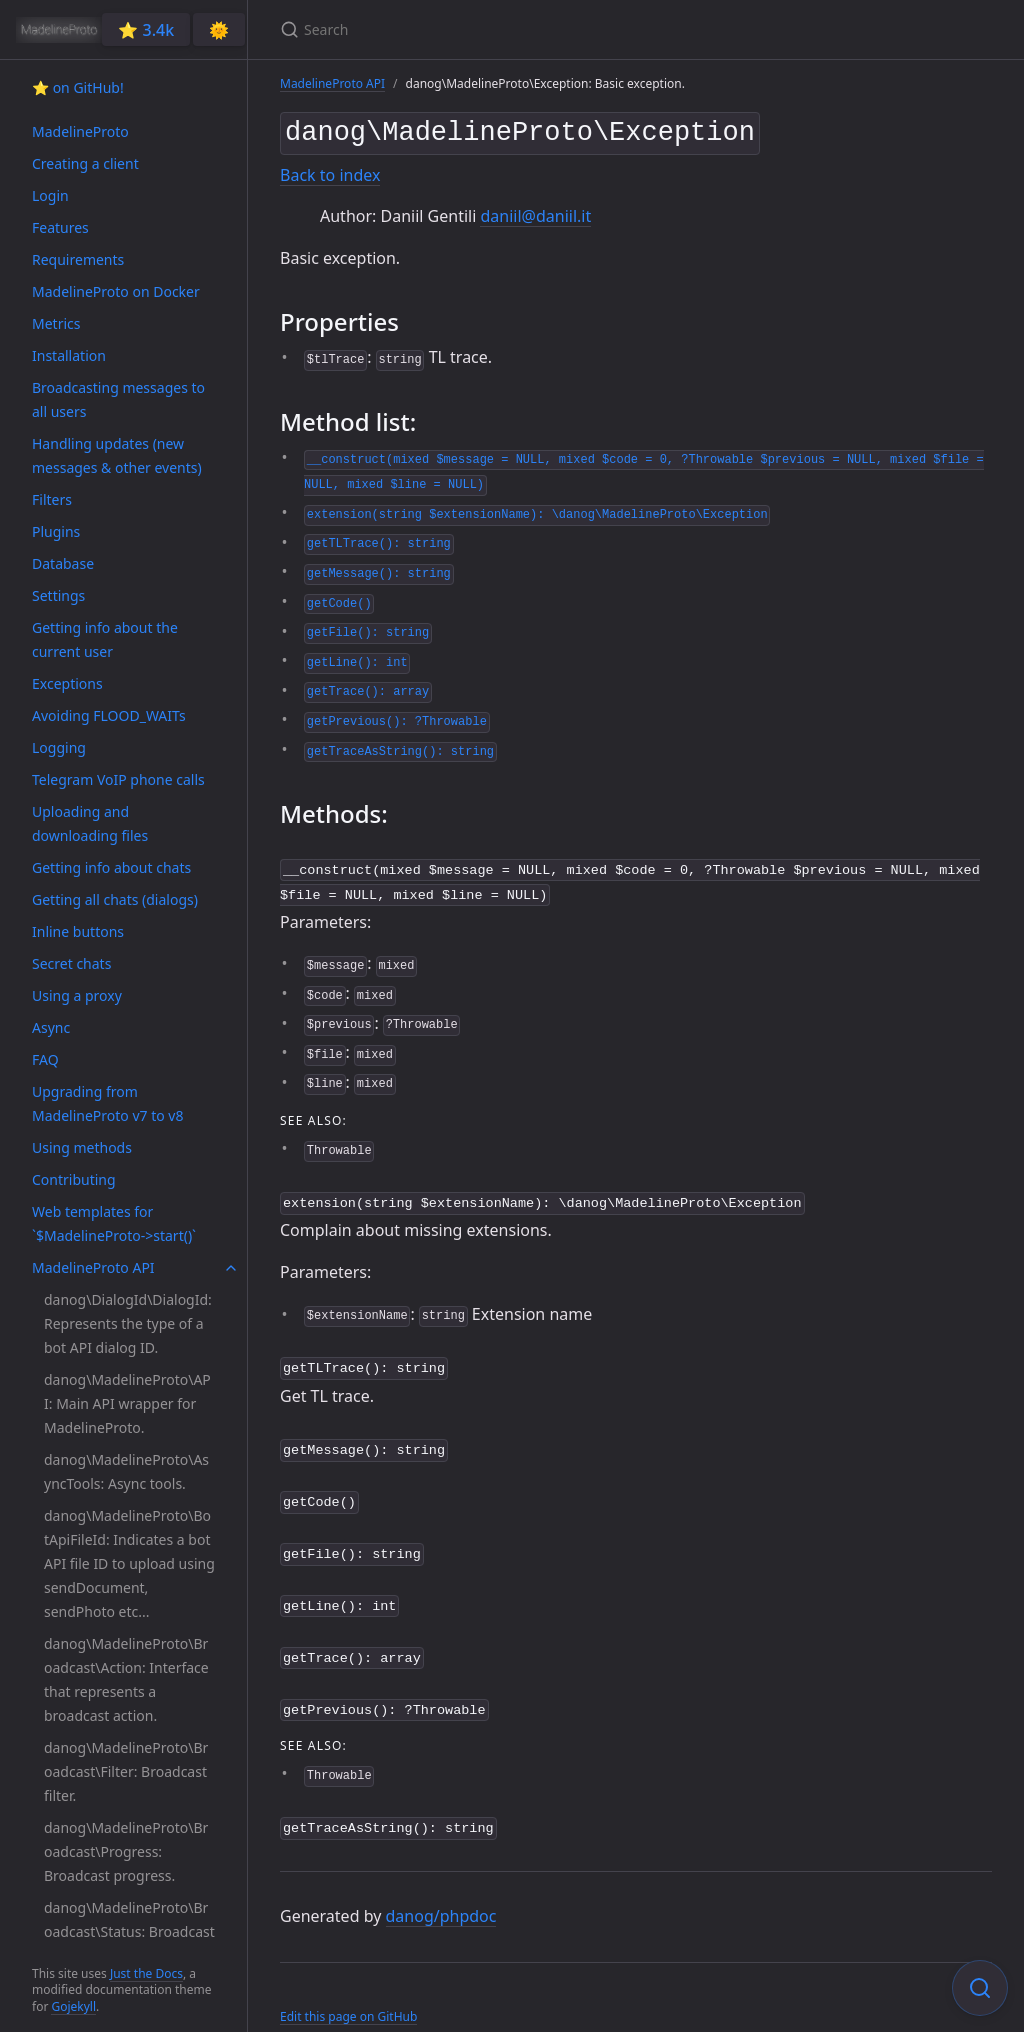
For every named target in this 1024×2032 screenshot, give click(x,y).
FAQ (45, 1059)
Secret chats (71, 963)
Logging (59, 747)
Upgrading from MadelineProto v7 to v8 (107, 1103)
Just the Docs (146, 1973)
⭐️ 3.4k (146, 30)
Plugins (56, 531)
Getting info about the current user (105, 639)
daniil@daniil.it (535, 212)
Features (60, 227)
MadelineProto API (93, 1267)
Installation (69, 355)
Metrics (56, 323)
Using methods (82, 1147)
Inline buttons (78, 931)
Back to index (330, 171)
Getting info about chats (111, 867)
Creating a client (85, 163)
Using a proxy (77, 995)
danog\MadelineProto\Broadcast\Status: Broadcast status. (129, 1931)
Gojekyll (73, 2006)
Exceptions (67, 683)
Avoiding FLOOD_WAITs (109, 715)
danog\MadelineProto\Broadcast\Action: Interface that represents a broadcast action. (126, 1679)
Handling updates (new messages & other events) (117, 455)
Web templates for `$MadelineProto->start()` (114, 1223)
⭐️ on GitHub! (78, 87)
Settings (58, 595)
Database (63, 563)
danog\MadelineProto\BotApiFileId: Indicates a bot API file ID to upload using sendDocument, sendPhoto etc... (129, 1563)
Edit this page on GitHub (348, 1990)
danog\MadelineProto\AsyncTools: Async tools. (126, 1471)
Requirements (78, 259)
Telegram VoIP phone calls (118, 779)
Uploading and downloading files (90, 823)
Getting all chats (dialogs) (115, 899)
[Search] (516, 29)
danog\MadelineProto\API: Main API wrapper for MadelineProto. (127, 1403)
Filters (52, 499)
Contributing (74, 1179)
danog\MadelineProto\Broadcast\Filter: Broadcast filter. (126, 1771)
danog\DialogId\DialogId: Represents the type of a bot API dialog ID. (128, 1323)
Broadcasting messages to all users (118, 399)
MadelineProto (80, 131)
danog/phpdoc (441, 1890)
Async (51, 1027)
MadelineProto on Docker (116, 291)
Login (50, 195)
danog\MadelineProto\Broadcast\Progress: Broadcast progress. (126, 1851)
